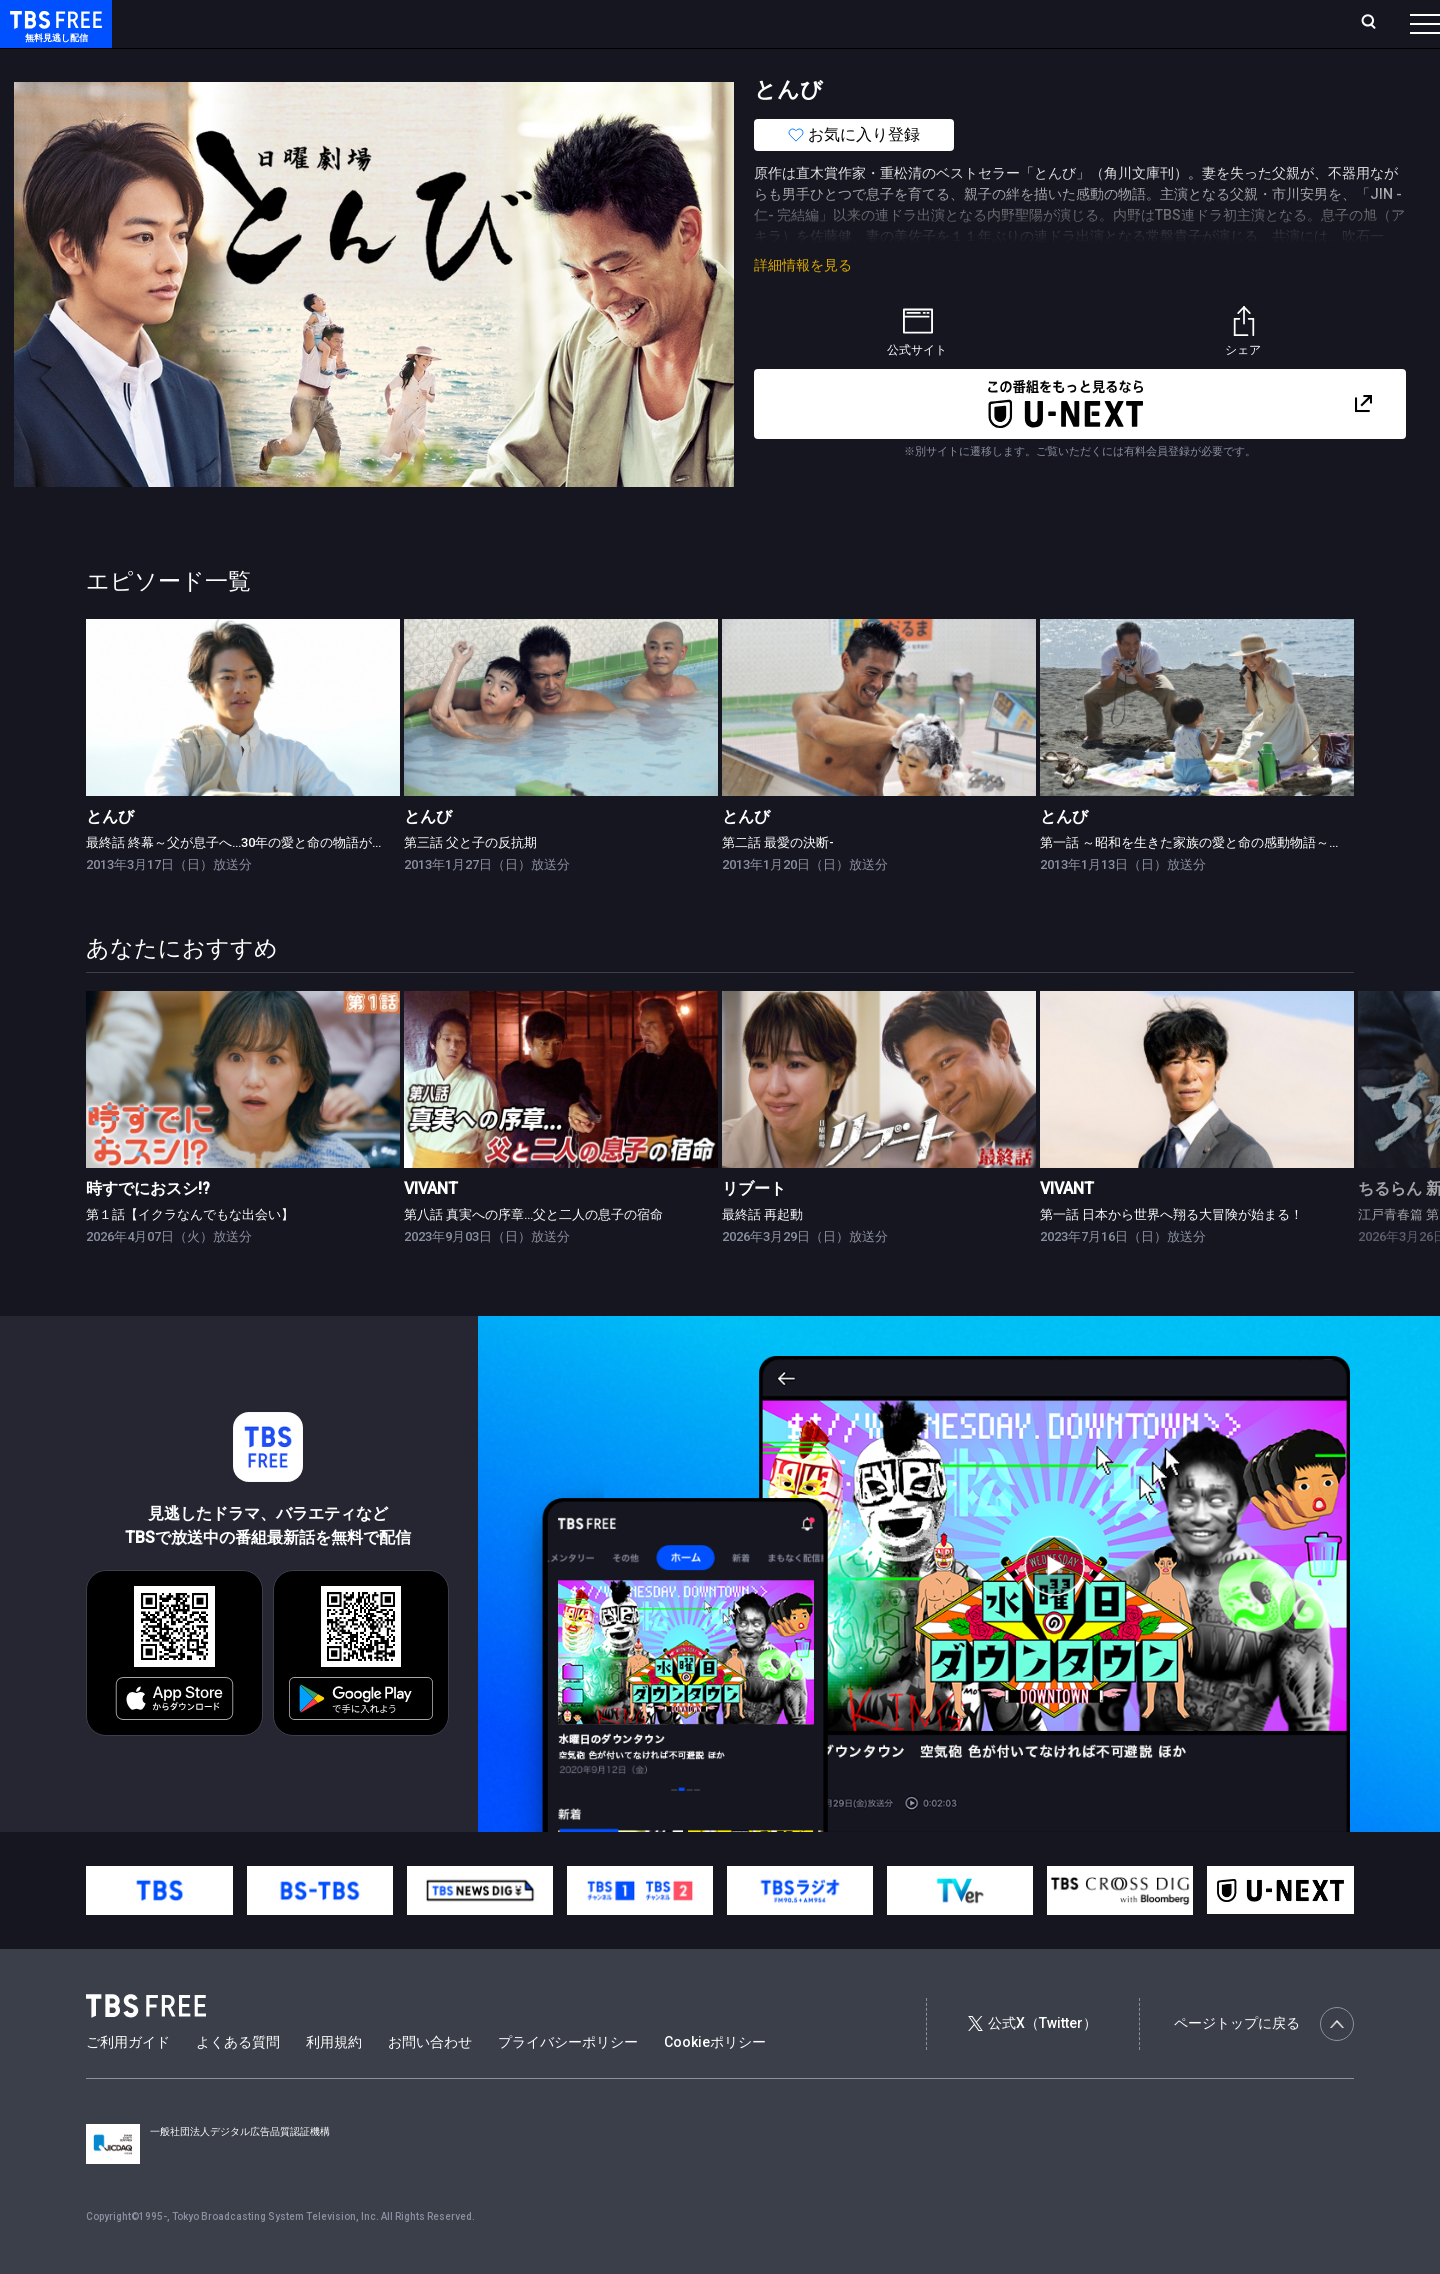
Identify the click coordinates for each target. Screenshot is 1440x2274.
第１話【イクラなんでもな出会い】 (190, 1254)
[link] (243, 747)
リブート (754, 1228)
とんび (110, 856)
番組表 (1377, 23)
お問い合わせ (430, 2082)
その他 (793, 63)
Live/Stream (472, 23)
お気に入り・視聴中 (595, 23)
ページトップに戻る (1264, 2064)
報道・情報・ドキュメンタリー (661, 63)
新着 (217, 63)
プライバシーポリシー (568, 2082)
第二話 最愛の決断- (778, 882)
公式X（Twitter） (1032, 2063)
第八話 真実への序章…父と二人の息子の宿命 (533, 1254)
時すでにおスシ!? (148, 1228)
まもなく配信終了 (307, 63)
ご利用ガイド (128, 2082)
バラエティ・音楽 (499, 63)
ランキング (378, 23)
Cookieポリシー (715, 2082)
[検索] (1236, 23)
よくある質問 (238, 2082)
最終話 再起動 (762, 1254)
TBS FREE (53, 35)
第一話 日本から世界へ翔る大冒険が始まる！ (1171, 1254)
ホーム (226, 23)
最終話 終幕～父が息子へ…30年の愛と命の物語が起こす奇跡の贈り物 (287, 882)
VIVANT (431, 1228)
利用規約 (334, 2082)
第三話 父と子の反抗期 (470, 882)
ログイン (1050, 23)
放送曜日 (295, 23)
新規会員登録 (1150, 23)
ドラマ (403, 63)
